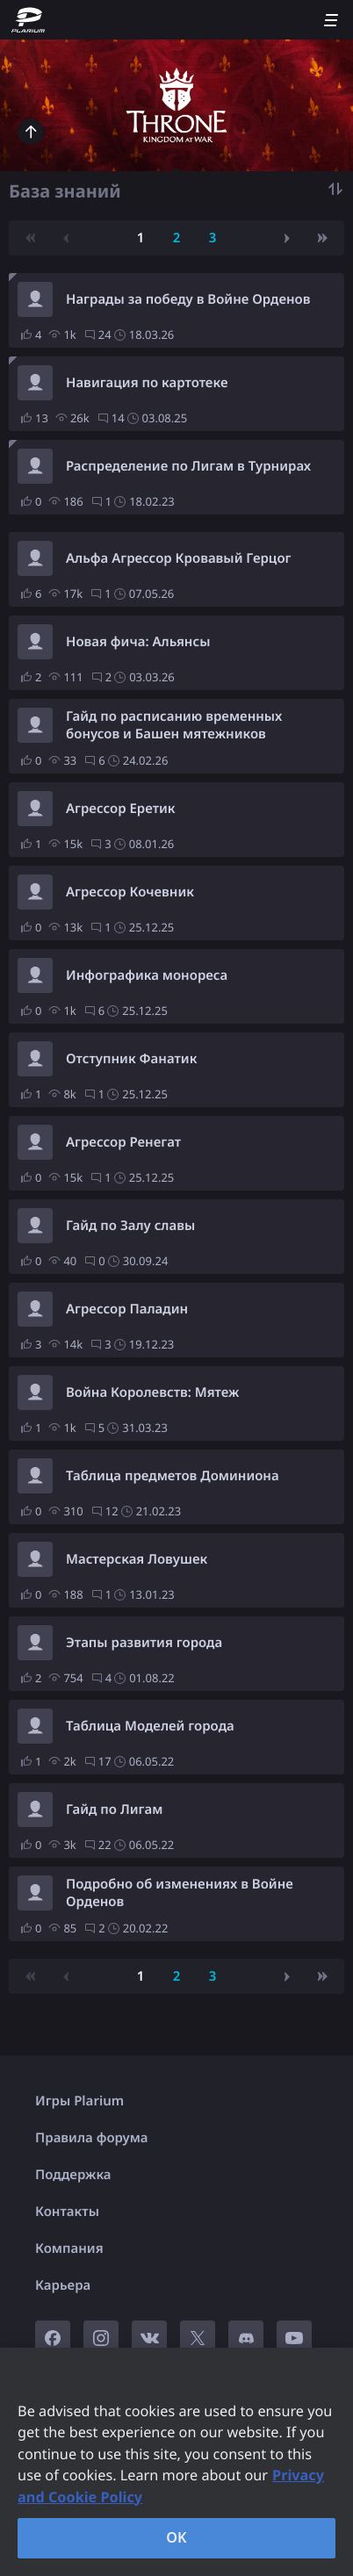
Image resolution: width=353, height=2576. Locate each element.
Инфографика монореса (146, 975)
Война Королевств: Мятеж (153, 1392)
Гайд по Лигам (114, 1809)
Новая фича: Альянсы (138, 642)
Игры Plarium (79, 2101)
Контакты (67, 2211)
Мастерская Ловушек (136, 1559)
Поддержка (73, 2175)
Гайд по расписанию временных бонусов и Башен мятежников (174, 725)
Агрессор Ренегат (123, 1142)
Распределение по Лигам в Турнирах (188, 466)
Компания (69, 2248)
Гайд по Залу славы (130, 1225)
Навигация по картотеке (146, 383)
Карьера (62, 2285)
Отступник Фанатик (131, 1059)
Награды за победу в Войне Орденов (188, 299)
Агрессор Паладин (127, 1309)
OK (176, 2537)
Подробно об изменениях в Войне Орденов (179, 1892)
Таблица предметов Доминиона (172, 1476)
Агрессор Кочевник (130, 892)
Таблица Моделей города (150, 1726)
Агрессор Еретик (121, 808)
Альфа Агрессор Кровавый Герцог (178, 558)
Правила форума (91, 2138)
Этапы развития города (144, 1642)
